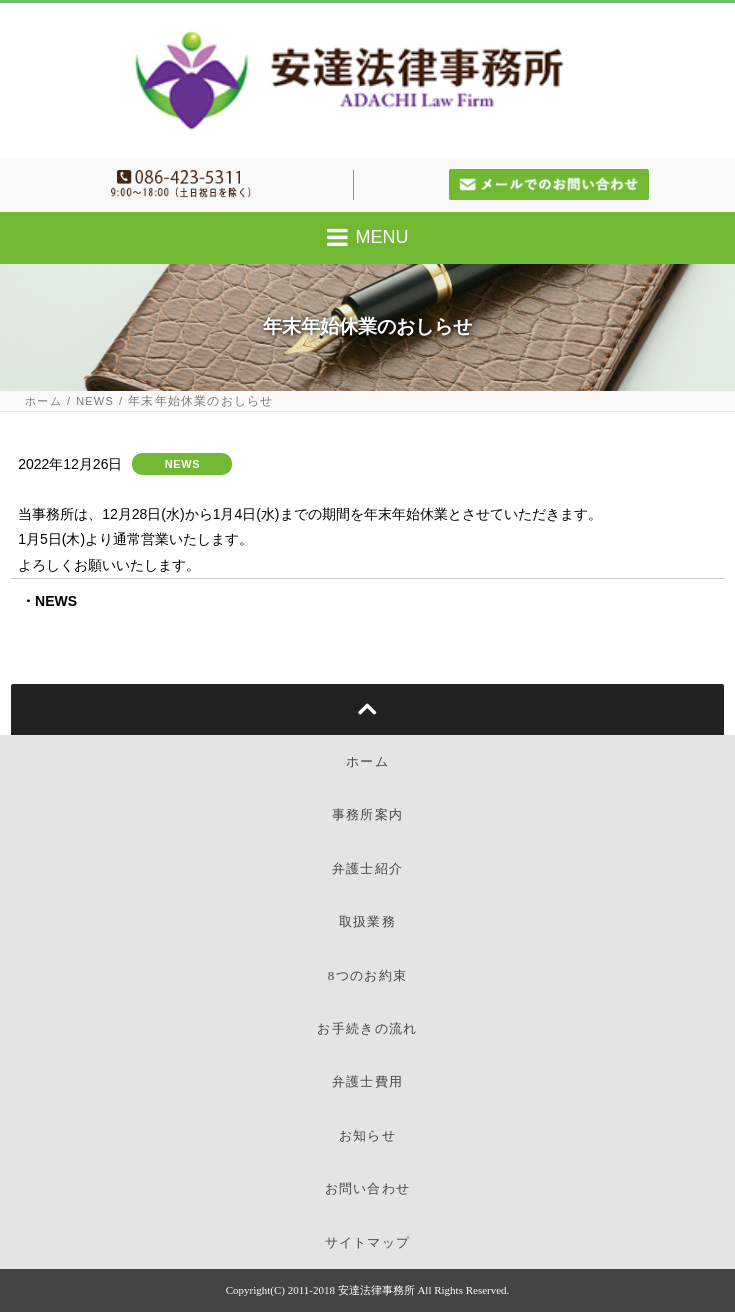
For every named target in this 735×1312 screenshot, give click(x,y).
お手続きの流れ (367, 1028)
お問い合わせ (368, 1188)
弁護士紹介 (368, 868)
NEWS (95, 401)
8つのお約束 (367, 975)
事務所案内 (368, 814)
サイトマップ (368, 1242)
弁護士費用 (368, 1081)
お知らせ (367, 1135)
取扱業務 (367, 921)
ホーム (43, 401)
